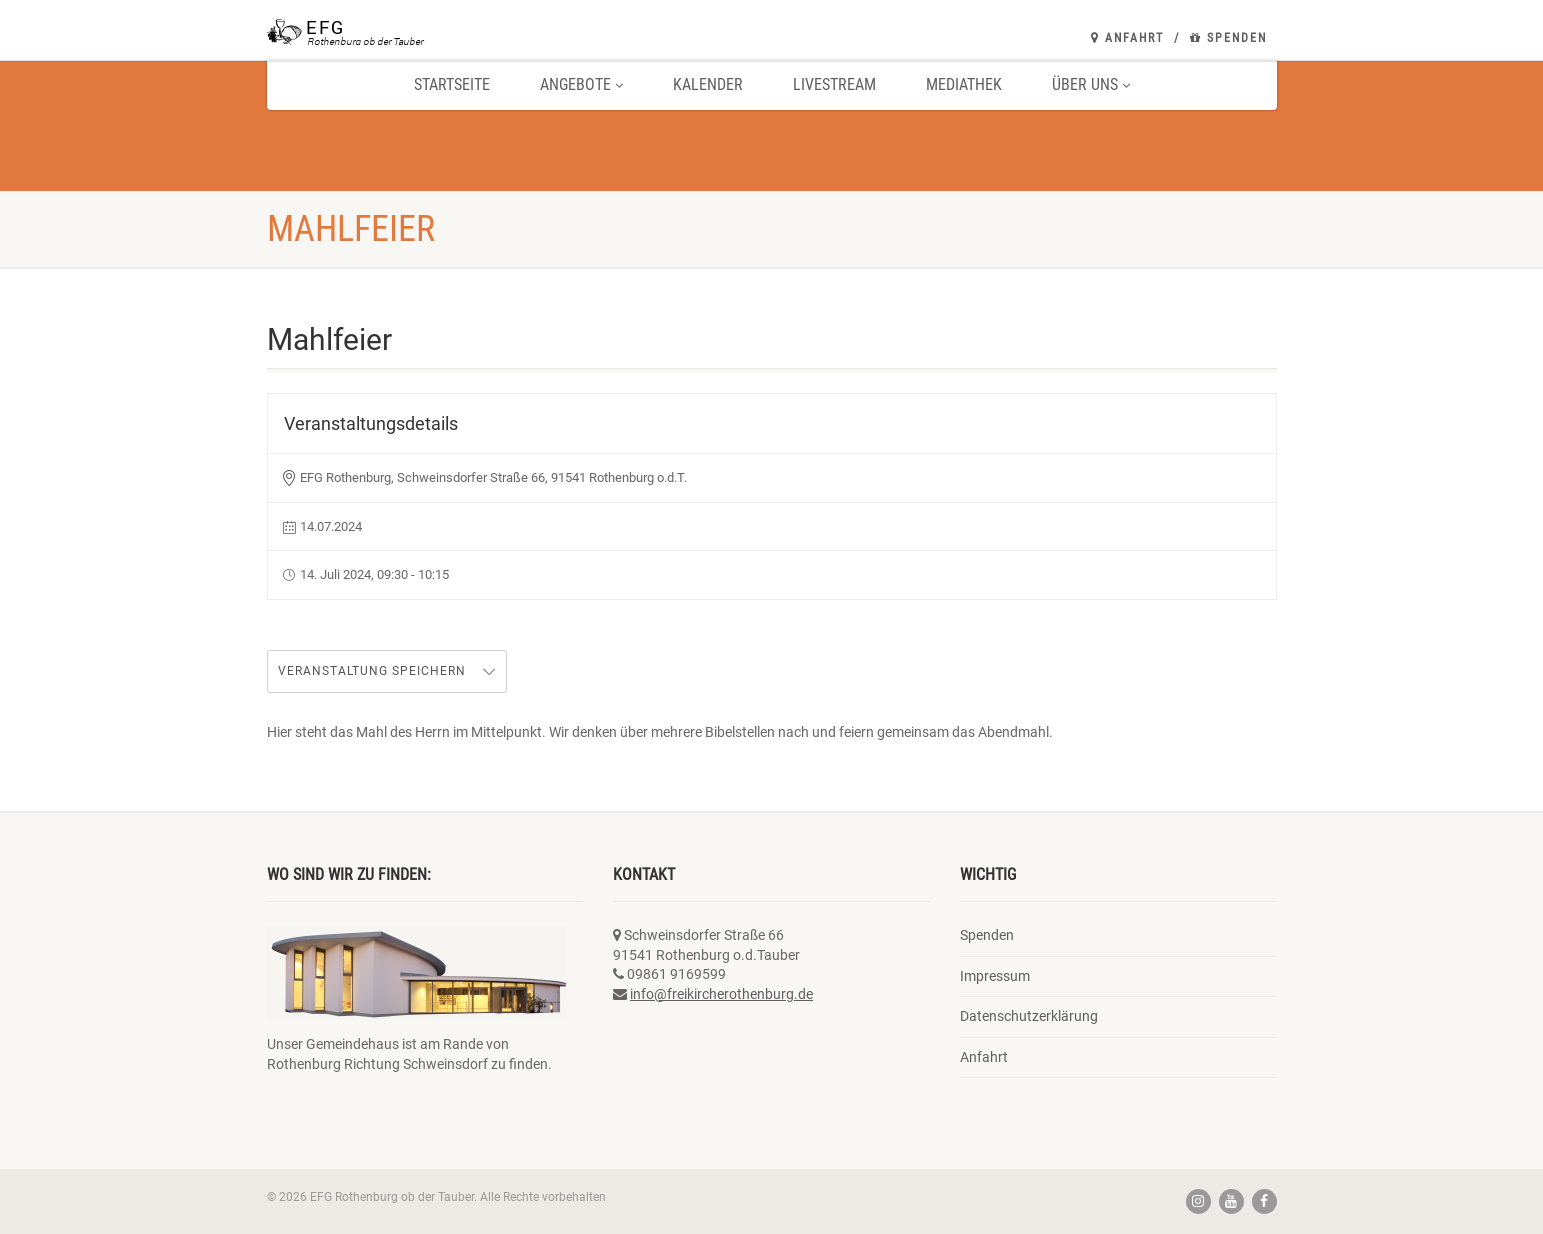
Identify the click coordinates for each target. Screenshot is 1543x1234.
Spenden (1228, 38)
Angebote (581, 84)
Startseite (452, 84)
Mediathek (964, 84)
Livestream (834, 84)
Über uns (1091, 84)
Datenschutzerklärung (1029, 1016)
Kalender (708, 84)
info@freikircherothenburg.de (721, 994)
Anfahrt (1127, 38)
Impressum (995, 976)
